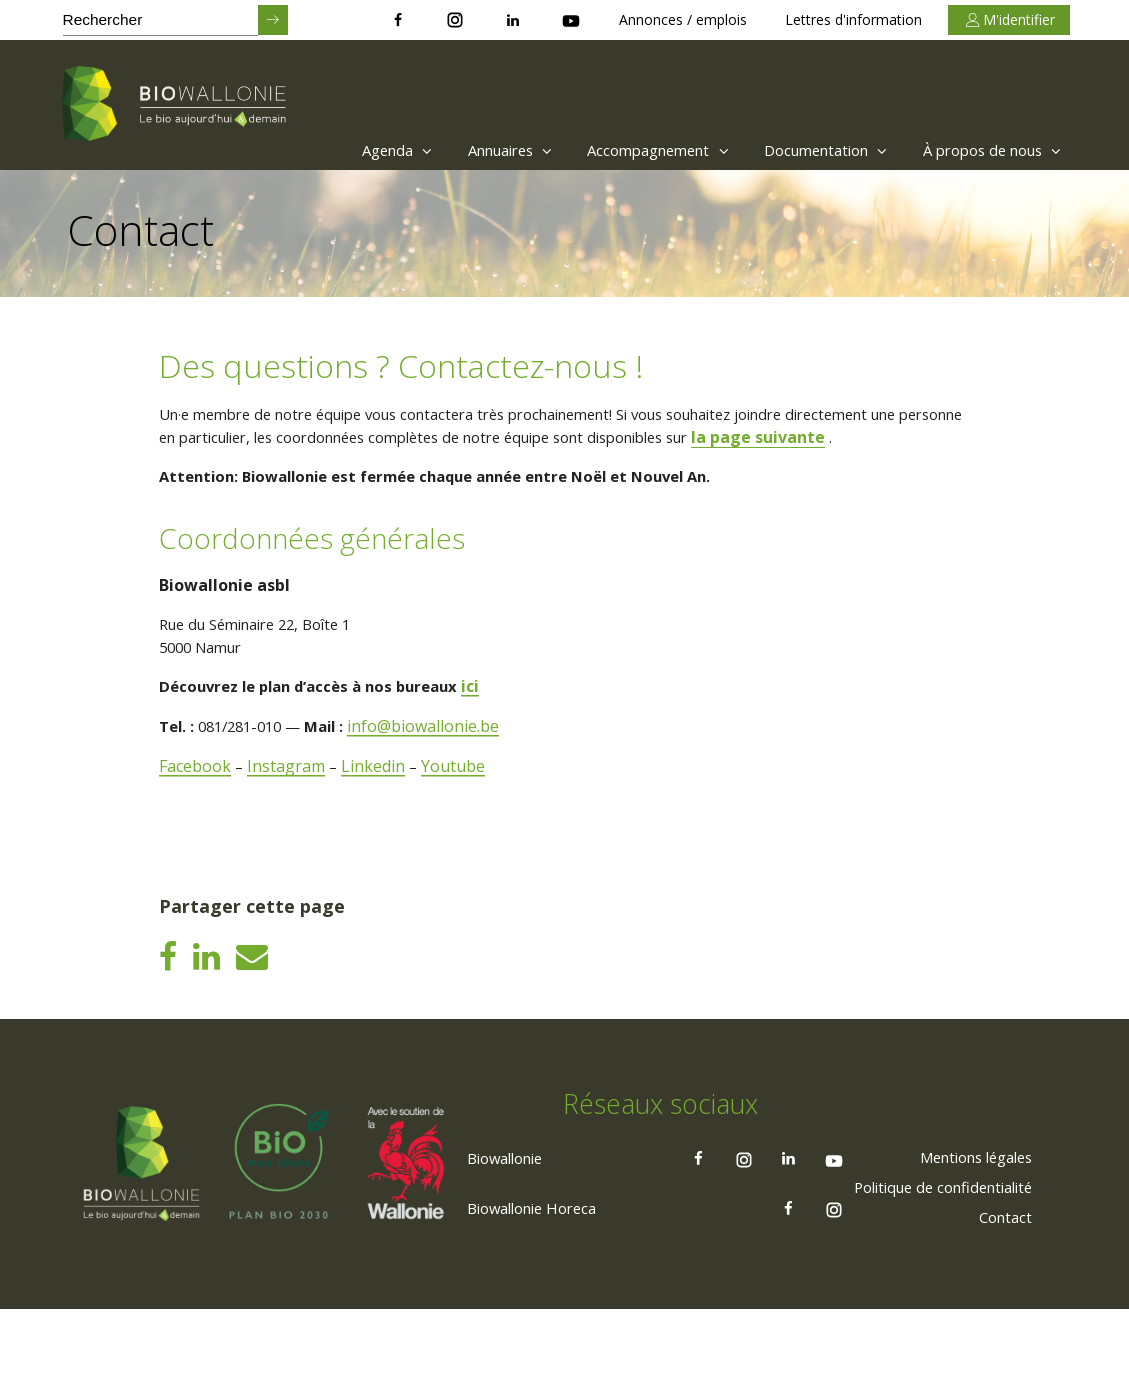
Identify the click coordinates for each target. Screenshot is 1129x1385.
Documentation (805, 150)
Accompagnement (622, 150)
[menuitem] (332, 150)
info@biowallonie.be (443, 758)
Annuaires (460, 150)
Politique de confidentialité (932, 1261)
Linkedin (377, 798)
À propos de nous (986, 150)
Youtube (458, 798)
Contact (1002, 1291)
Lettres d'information (853, 19)
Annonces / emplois (683, 19)
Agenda (337, 150)
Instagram (289, 798)
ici (493, 718)
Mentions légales (966, 1231)
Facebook (197, 798)
